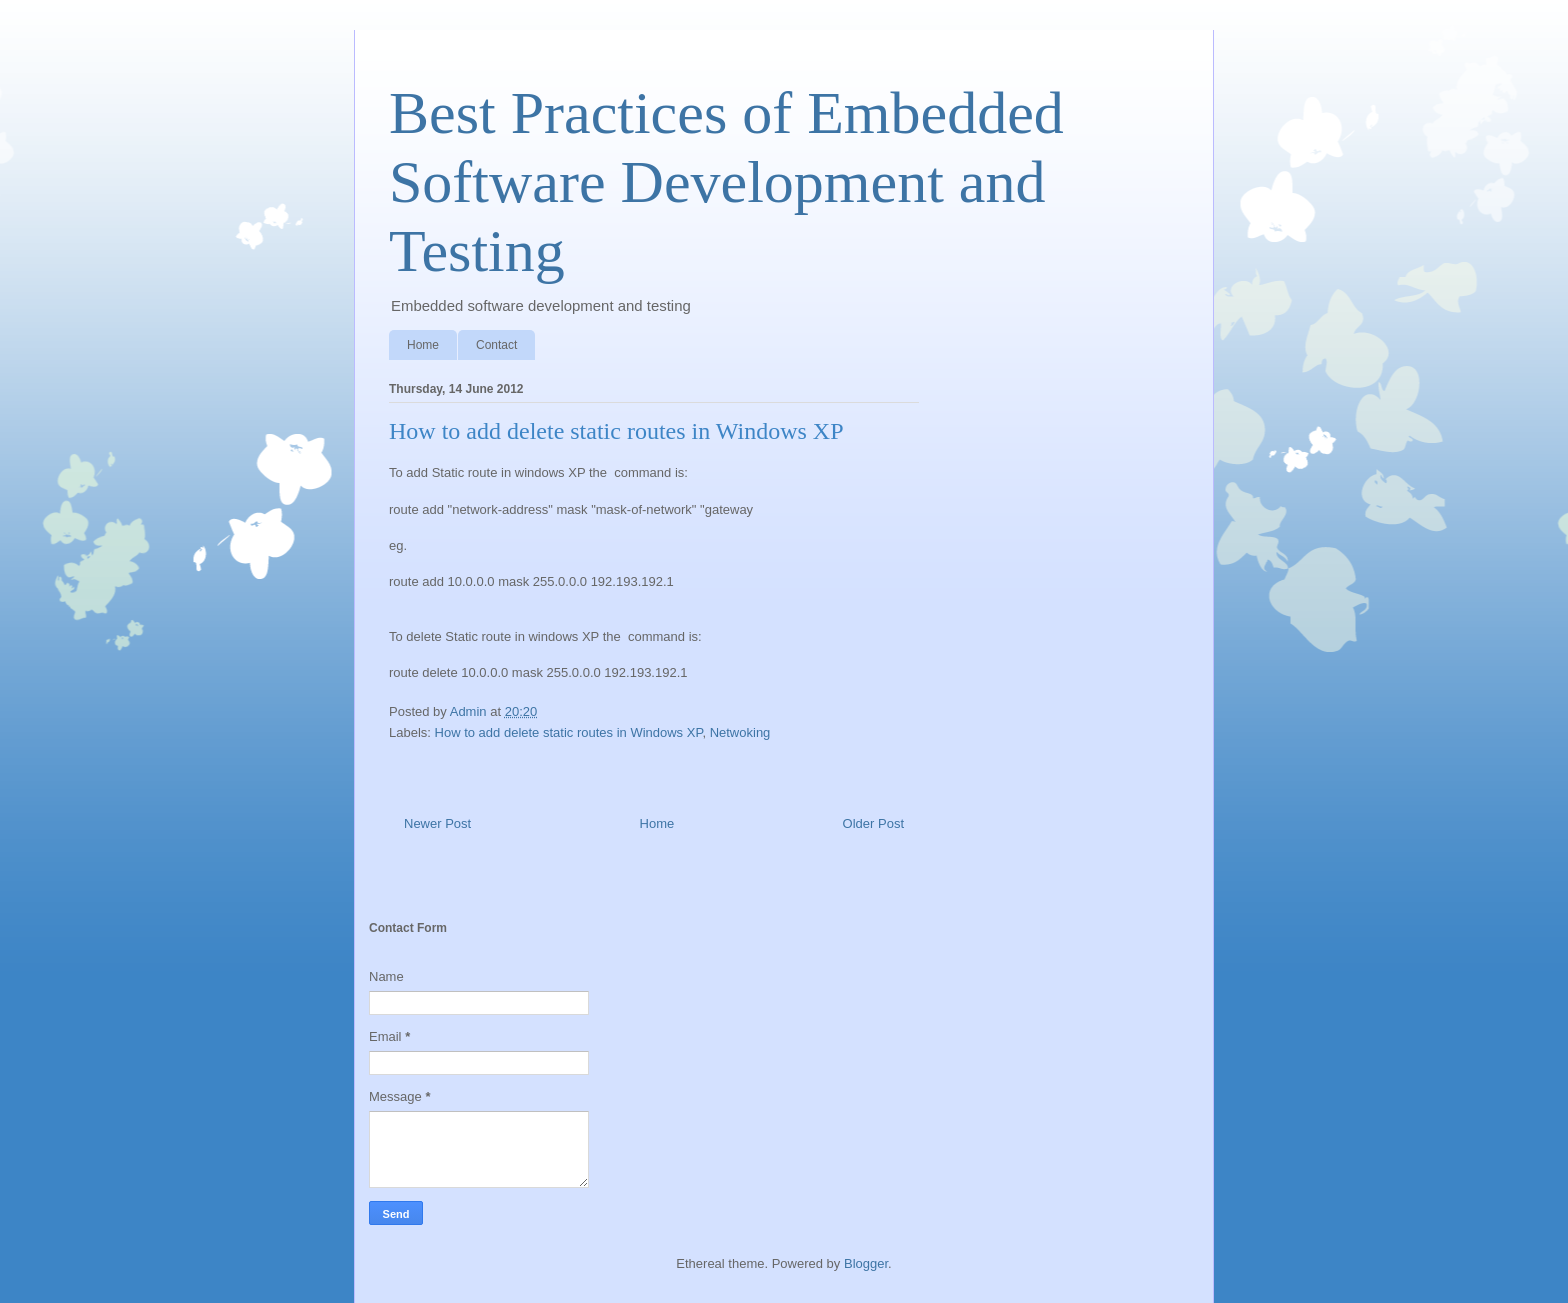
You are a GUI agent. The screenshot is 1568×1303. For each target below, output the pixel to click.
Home (423, 345)
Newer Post (437, 823)
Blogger (866, 1263)
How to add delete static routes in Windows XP (569, 732)
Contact (496, 345)
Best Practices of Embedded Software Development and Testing (726, 182)
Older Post (873, 823)
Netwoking (740, 732)
